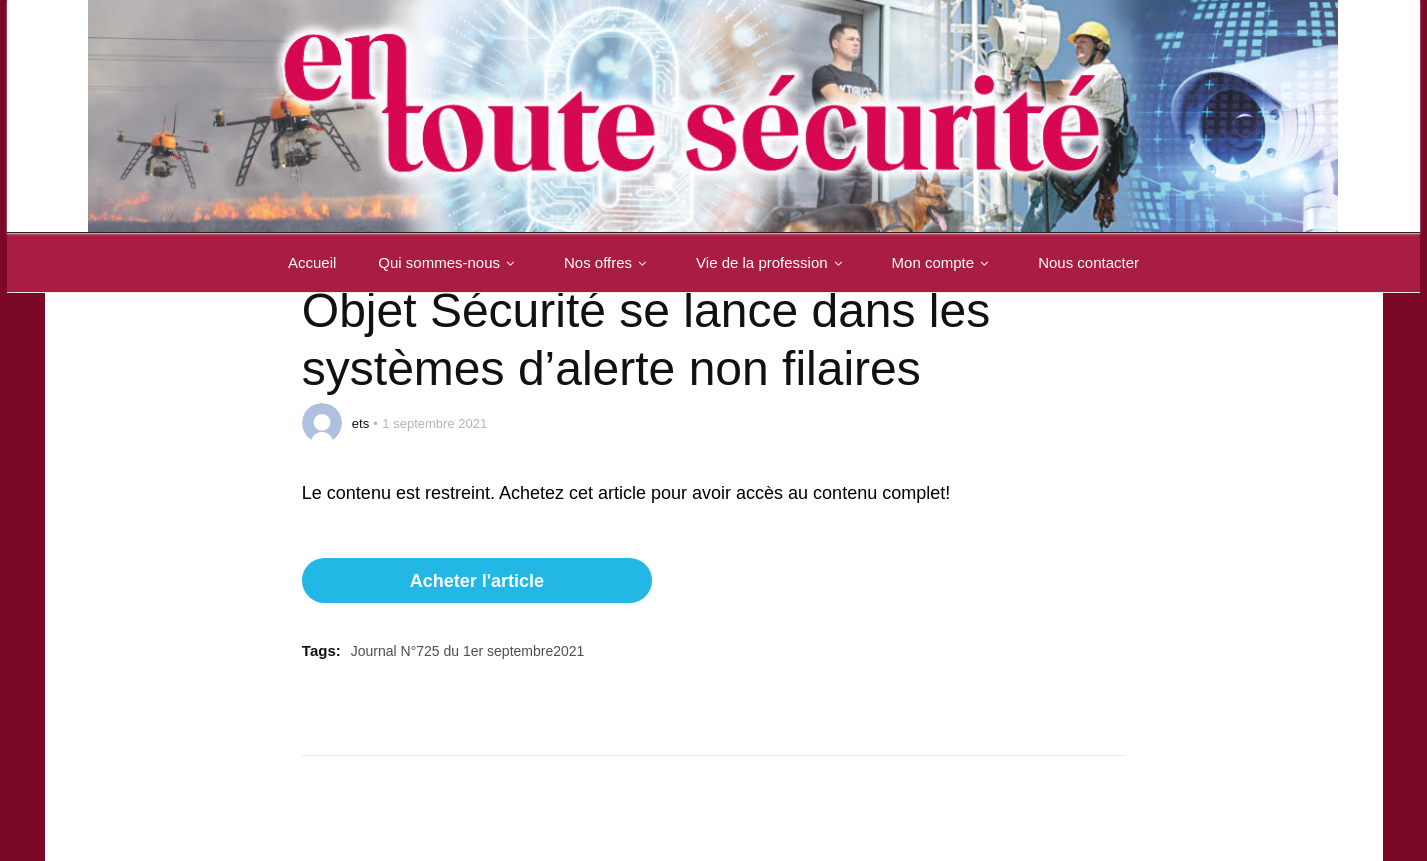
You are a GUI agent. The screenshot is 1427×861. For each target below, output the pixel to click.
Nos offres (609, 262)
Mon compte (944, 262)
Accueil (312, 262)
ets (360, 423)
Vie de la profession (772, 262)
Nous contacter (1088, 262)
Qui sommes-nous (450, 262)
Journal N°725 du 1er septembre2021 (468, 651)
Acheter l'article (477, 581)
